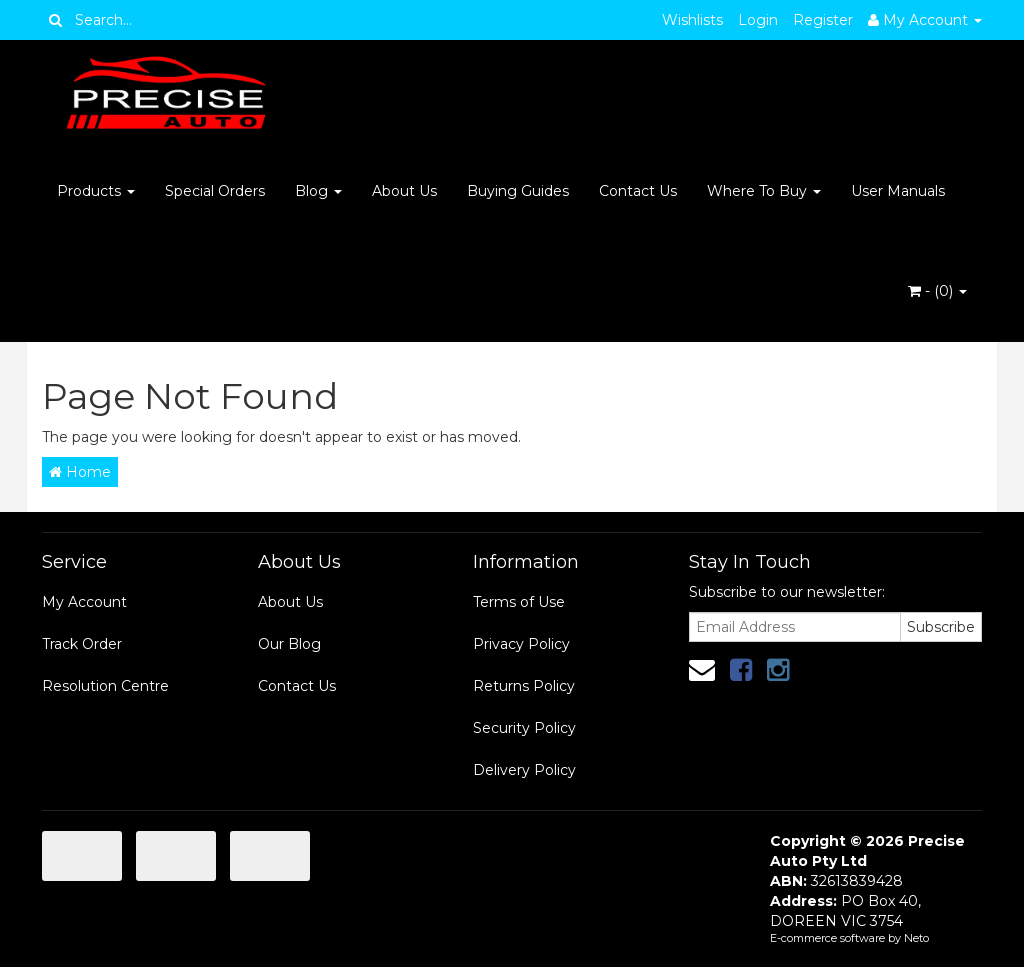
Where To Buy (764, 191)
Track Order (82, 644)
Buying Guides (518, 191)
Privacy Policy (521, 644)
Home (80, 472)
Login (758, 20)
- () (937, 291)
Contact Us (638, 191)
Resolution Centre (105, 686)
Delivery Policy (524, 770)
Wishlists (692, 20)
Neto (916, 938)
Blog (318, 191)
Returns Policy (524, 686)
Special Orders (215, 191)
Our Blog (289, 644)
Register (823, 20)
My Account (84, 602)
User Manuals (898, 191)
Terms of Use (519, 602)
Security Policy (524, 728)
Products (96, 191)
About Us (404, 191)
